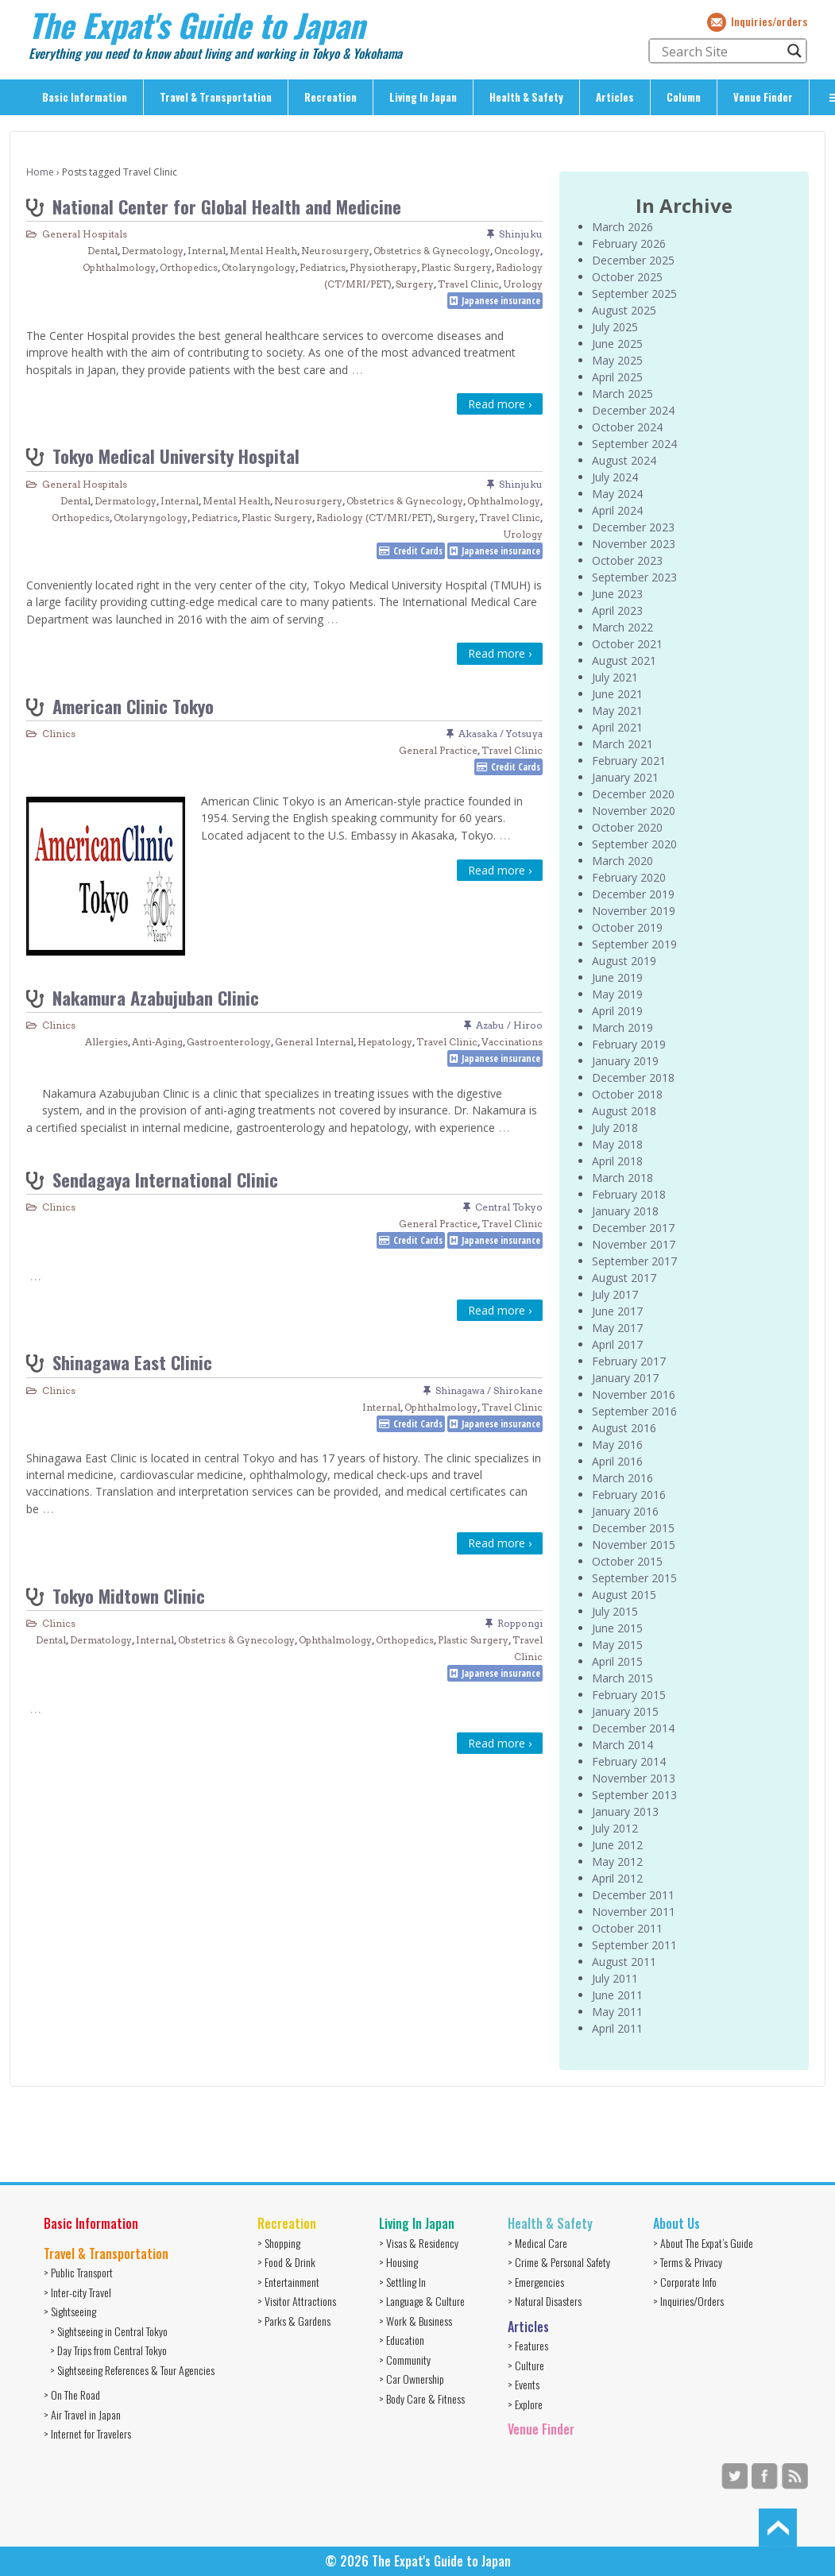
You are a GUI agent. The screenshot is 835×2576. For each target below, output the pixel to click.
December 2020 (633, 793)
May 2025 (617, 360)
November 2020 (633, 810)
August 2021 (624, 660)
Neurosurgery (335, 251)
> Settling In (402, 2281)
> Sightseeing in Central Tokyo (109, 2331)
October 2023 (627, 560)
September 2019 (634, 944)
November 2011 (633, 1911)
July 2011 (615, 1978)
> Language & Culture (422, 2300)
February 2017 (629, 1361)
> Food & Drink (286, 2262)
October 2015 (627, 1561)
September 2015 (634, 1577)
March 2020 (622, 860)
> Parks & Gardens (294, 2320)
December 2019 (633, 894)
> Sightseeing (70, 2311)
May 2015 (617, 1644)
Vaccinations (512, 1042)
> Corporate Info (685, 2281)
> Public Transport (78, 2272)
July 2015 (615, 1611)
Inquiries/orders (769, 21)
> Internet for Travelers (87, 2433)
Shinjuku (521, 234)
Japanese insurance (501, 300)
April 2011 (617, 2028)
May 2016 (617, 1444)
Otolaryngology (259, 267)
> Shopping (278, 2242)
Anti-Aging (157, 1042)
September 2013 (634, 1794)
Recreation (330, 97)
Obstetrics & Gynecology (431, 251)
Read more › (500, 403)
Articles (615, 97)
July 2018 (615, 1127)
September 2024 (634, 443)
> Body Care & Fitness (422, 2398)
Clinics (58, 734)
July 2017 (615, 1294)
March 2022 (622, 627)
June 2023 (617, 593)
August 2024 (624, 460)
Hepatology (385, 1042)
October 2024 (627, 426)
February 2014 (629, 1761)
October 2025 (627, 276)
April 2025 (617, 376)
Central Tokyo (509, 1207)
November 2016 (633, 1394)
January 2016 (625, 1511)
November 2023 (633, 543)
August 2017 (624, 1277)
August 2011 (624, 1961)
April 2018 (617, 1160)
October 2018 (627, 1094)
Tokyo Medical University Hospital (176, 455)
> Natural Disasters (545, 2300)
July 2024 (615, 477)
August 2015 (624, 1594)
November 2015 (633, 1544)
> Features (528, 2345)
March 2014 (622, 1744)
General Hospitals (84, 234)
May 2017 (617, 1327)
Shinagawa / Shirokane (489, 1390)
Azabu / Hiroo (509, 1025)
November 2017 (633, 1244)
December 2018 (633, 1077)
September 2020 (634, 844)
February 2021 (629, 760)
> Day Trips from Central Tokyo (108, 2350)
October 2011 (627, 1928)
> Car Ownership (411, 2378)
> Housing (398, 2262)
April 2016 (617, 1461)
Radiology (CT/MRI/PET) (374, 517)
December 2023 (633, 527)
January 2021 (625, 777)
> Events (523, 2384)
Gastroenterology (229, 1042)
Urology (523, 284)
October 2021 (627, 643)
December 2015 (633, 1527)
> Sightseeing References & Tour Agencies (132, 2370)
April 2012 (617, 1878)
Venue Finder (763, 97)
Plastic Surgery (456, 267)
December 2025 (633, 260)
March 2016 (622, 1477)
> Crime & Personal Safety (559, 2262)
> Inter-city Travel (77, 2292)
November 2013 (633, 1778)
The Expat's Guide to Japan (197, 24)
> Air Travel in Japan (82, 2414)
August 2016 (624, 1427)
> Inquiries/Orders (688, 2300)
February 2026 (629, 243)
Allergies (106, 1042)
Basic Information (84, 97)
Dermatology (153, 251)
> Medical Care (537, 2242)
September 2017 (634, 1261)
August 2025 (624, 310)
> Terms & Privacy (687, 2262)
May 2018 (617, 1144)
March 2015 (622, 1678)
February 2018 (629, 1194)
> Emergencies (536, 2281)
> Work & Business (415, 2320)
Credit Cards (418, 551)
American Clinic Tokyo (133, 706)
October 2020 (627, 827)
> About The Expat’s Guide (703, 2242)
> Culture (526, 2365)
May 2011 (617, 2011)
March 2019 (622, 1027)
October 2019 (627, 927)
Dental (102, 251)
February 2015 (629, 1694)
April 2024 (617, 510)
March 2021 (622, 743)
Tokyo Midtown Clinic (128, 1595)
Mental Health (263, 251)
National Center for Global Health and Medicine (226, 206)
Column (684, 97)
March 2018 (622, 1177)
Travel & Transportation (216, 97)
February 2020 (629, 877)
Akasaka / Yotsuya (500, 734)
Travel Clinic (468, 284)
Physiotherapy (383, 267)
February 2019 (629, 1044)
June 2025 (617, 343)
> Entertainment (288, 2281)
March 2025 (622, 393)
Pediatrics (323, 267)
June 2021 (617, 693)
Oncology (517, 251)
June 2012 (617, 1844)
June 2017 (617, 1311)
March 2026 (622, 226)
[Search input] (720, 51)
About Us (676, 2223)
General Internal (314, 1042)
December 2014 (633, 1728)
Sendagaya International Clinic (165, 1179)
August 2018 (624, 1110)
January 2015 (625, 1711)
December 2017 (633, 1227)
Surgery (415, 284)
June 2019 (617, 977)
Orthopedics (189, 267)
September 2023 (634, 577)
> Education (401, 2339)
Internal (206, 251)
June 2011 (617, 1994)
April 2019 (617, 1010)
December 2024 (633, 410)
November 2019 (633, 910)
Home (40, 172)
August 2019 (624, 960)
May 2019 (617, 994)
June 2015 (617, 1628)
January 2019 (625, 1060)
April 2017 (617, 1344)
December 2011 (633, 1894)
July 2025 (615, 326)
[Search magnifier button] (794, 51)
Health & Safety (526, 97)
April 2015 (617, 1661)
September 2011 (634, 1944)
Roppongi (520, 1623)
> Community (405, 2359)
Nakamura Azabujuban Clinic (155, 997)
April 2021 (617, 727)
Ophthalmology (119, 267)
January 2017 (625, 1377)
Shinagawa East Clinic (132, 1362)
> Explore (525, 2404)
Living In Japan (423, 97)
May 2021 (617, 710)
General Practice (438, 750)
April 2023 (617, 610)
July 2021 (615, 677)
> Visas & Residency (418, 2242)
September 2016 (634, 1411)
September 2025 (634, 293)
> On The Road (72, 2394)
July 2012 (615, 1828)
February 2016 (629, 1494)
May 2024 (617, 493)
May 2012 (617, 1861)
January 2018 (625, 1210)
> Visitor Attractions (296, 2300)
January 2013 (625, 1811)
